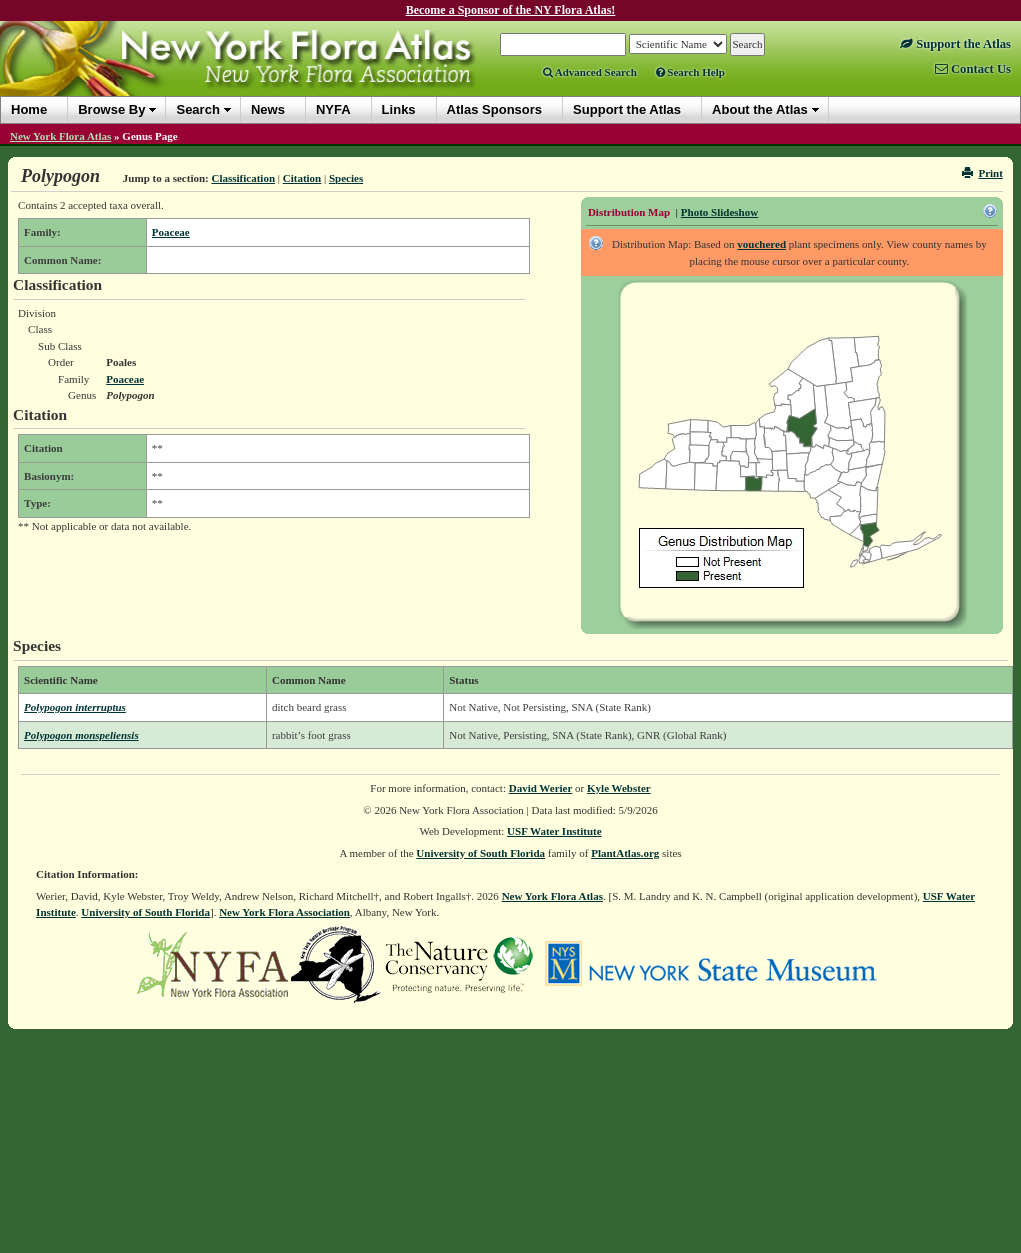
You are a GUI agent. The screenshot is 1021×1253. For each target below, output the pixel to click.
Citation (302, 178)
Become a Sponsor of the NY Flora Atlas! (511, 10)
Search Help (690, 72)
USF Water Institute (554, 831)
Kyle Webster (619, 788)
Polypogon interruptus (75, 707)
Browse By (111, 109)
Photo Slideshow (719, 212)
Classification (243, 178)
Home (29, 109)
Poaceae (171, 232)
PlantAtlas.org (625, 853)
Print (982, 173)
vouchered (761, 244)
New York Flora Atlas (60, 136)
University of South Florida (480, 853)
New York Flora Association (284, 912)
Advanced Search (590, 72)
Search (197, 109)
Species (346, 178)
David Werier (541, 788)
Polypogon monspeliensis (81, 735)
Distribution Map (629, 212)
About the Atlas (760, 109)
